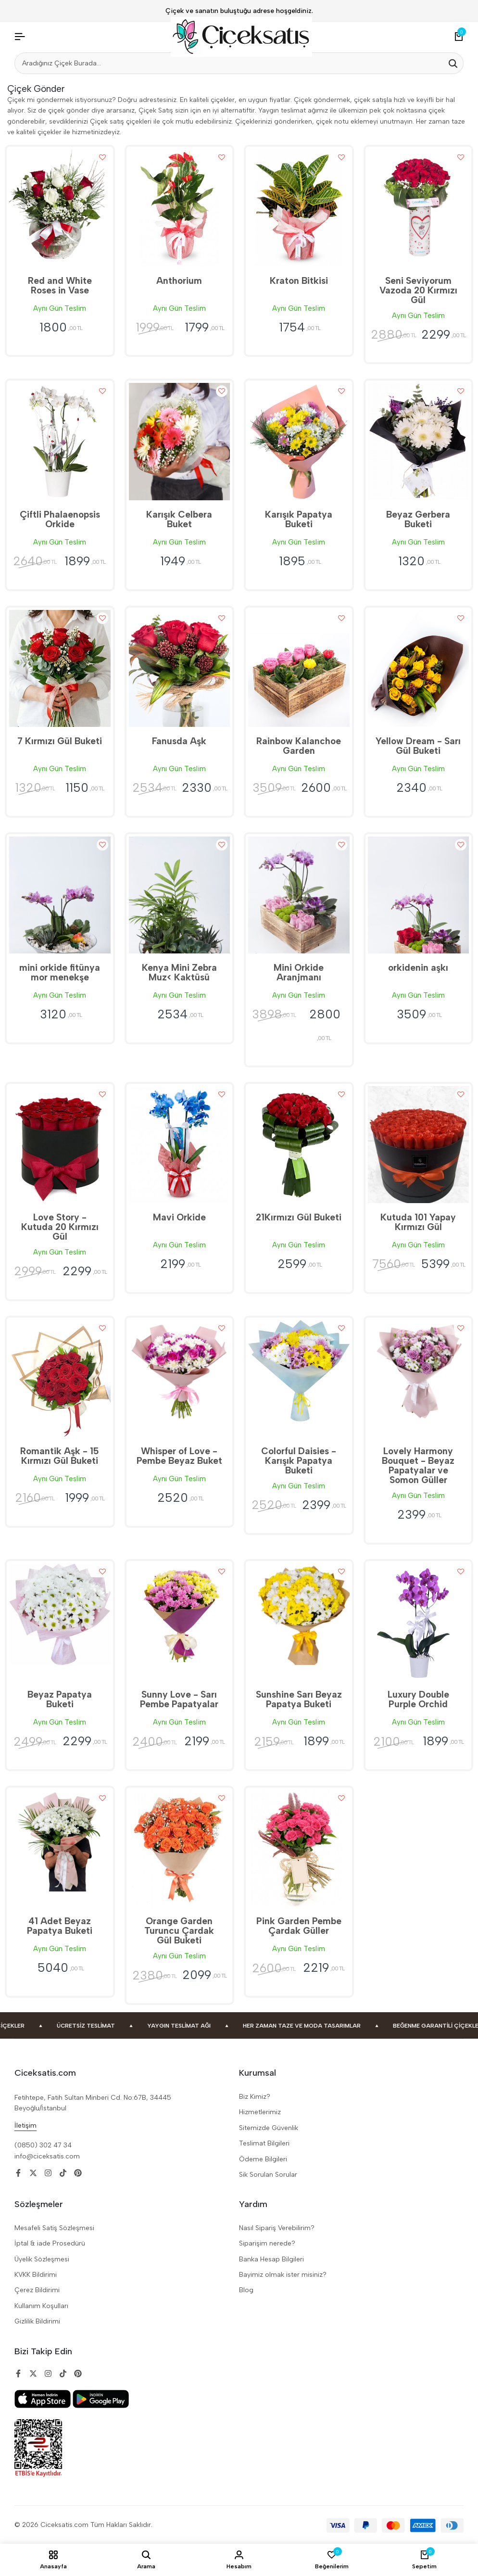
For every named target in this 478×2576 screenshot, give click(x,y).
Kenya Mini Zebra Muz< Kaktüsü (179, 972)
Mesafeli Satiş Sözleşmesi (54, 2228)
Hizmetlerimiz (260, 2112)
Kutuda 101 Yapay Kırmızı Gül (418, 1222)
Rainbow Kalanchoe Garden (298, 746)
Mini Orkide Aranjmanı (299, 972)
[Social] (18, 2173)
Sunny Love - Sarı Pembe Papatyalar (179, 1699)
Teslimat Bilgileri (264, 2143)
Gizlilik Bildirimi (37, 2321)
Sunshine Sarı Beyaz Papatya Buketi (299, 1699)
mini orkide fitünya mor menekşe (59, 972)
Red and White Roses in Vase (60, 285)
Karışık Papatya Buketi (298, 519)
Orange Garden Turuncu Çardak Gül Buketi (179, 1931)
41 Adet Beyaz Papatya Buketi (59, 1926)
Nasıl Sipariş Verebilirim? (276, 2228)
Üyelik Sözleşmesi (41, 2259)
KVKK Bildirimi (35, 2275)
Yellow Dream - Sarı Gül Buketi (418, 746)
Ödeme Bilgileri (263, 2159)
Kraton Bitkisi (299, 280)
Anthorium (179, 280)
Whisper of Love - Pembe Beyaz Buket (179, 1456)
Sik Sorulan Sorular (268, 2174)
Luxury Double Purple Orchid (418, 1699)
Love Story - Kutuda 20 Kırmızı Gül (60, 1227)
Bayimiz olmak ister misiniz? (283, 2275)
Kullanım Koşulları (41, 2306)
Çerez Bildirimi (37, 2290)
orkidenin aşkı (418, 967)
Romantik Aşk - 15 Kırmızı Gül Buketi (59, 1456)
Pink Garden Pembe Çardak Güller (298, 1926)
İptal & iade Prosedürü (49, 2243)
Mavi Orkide (179, 1217)
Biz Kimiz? (254, 2097)
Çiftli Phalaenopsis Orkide (60, 519)
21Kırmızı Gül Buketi (298, 1217)
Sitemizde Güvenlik (268, 2128)
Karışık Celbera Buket (179, 519)
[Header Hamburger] (19, 36)
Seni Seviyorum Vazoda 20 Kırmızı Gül (418, 290)
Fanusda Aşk (179, 741)
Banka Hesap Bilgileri (271, 2259)
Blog (246, 2290)
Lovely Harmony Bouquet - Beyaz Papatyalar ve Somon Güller (418, 1465)
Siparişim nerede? (267, 2243)
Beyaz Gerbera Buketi (418, 519)
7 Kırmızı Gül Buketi (59, 741)
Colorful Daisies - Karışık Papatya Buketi (298, 1461)
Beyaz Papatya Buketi (59, 1699)
